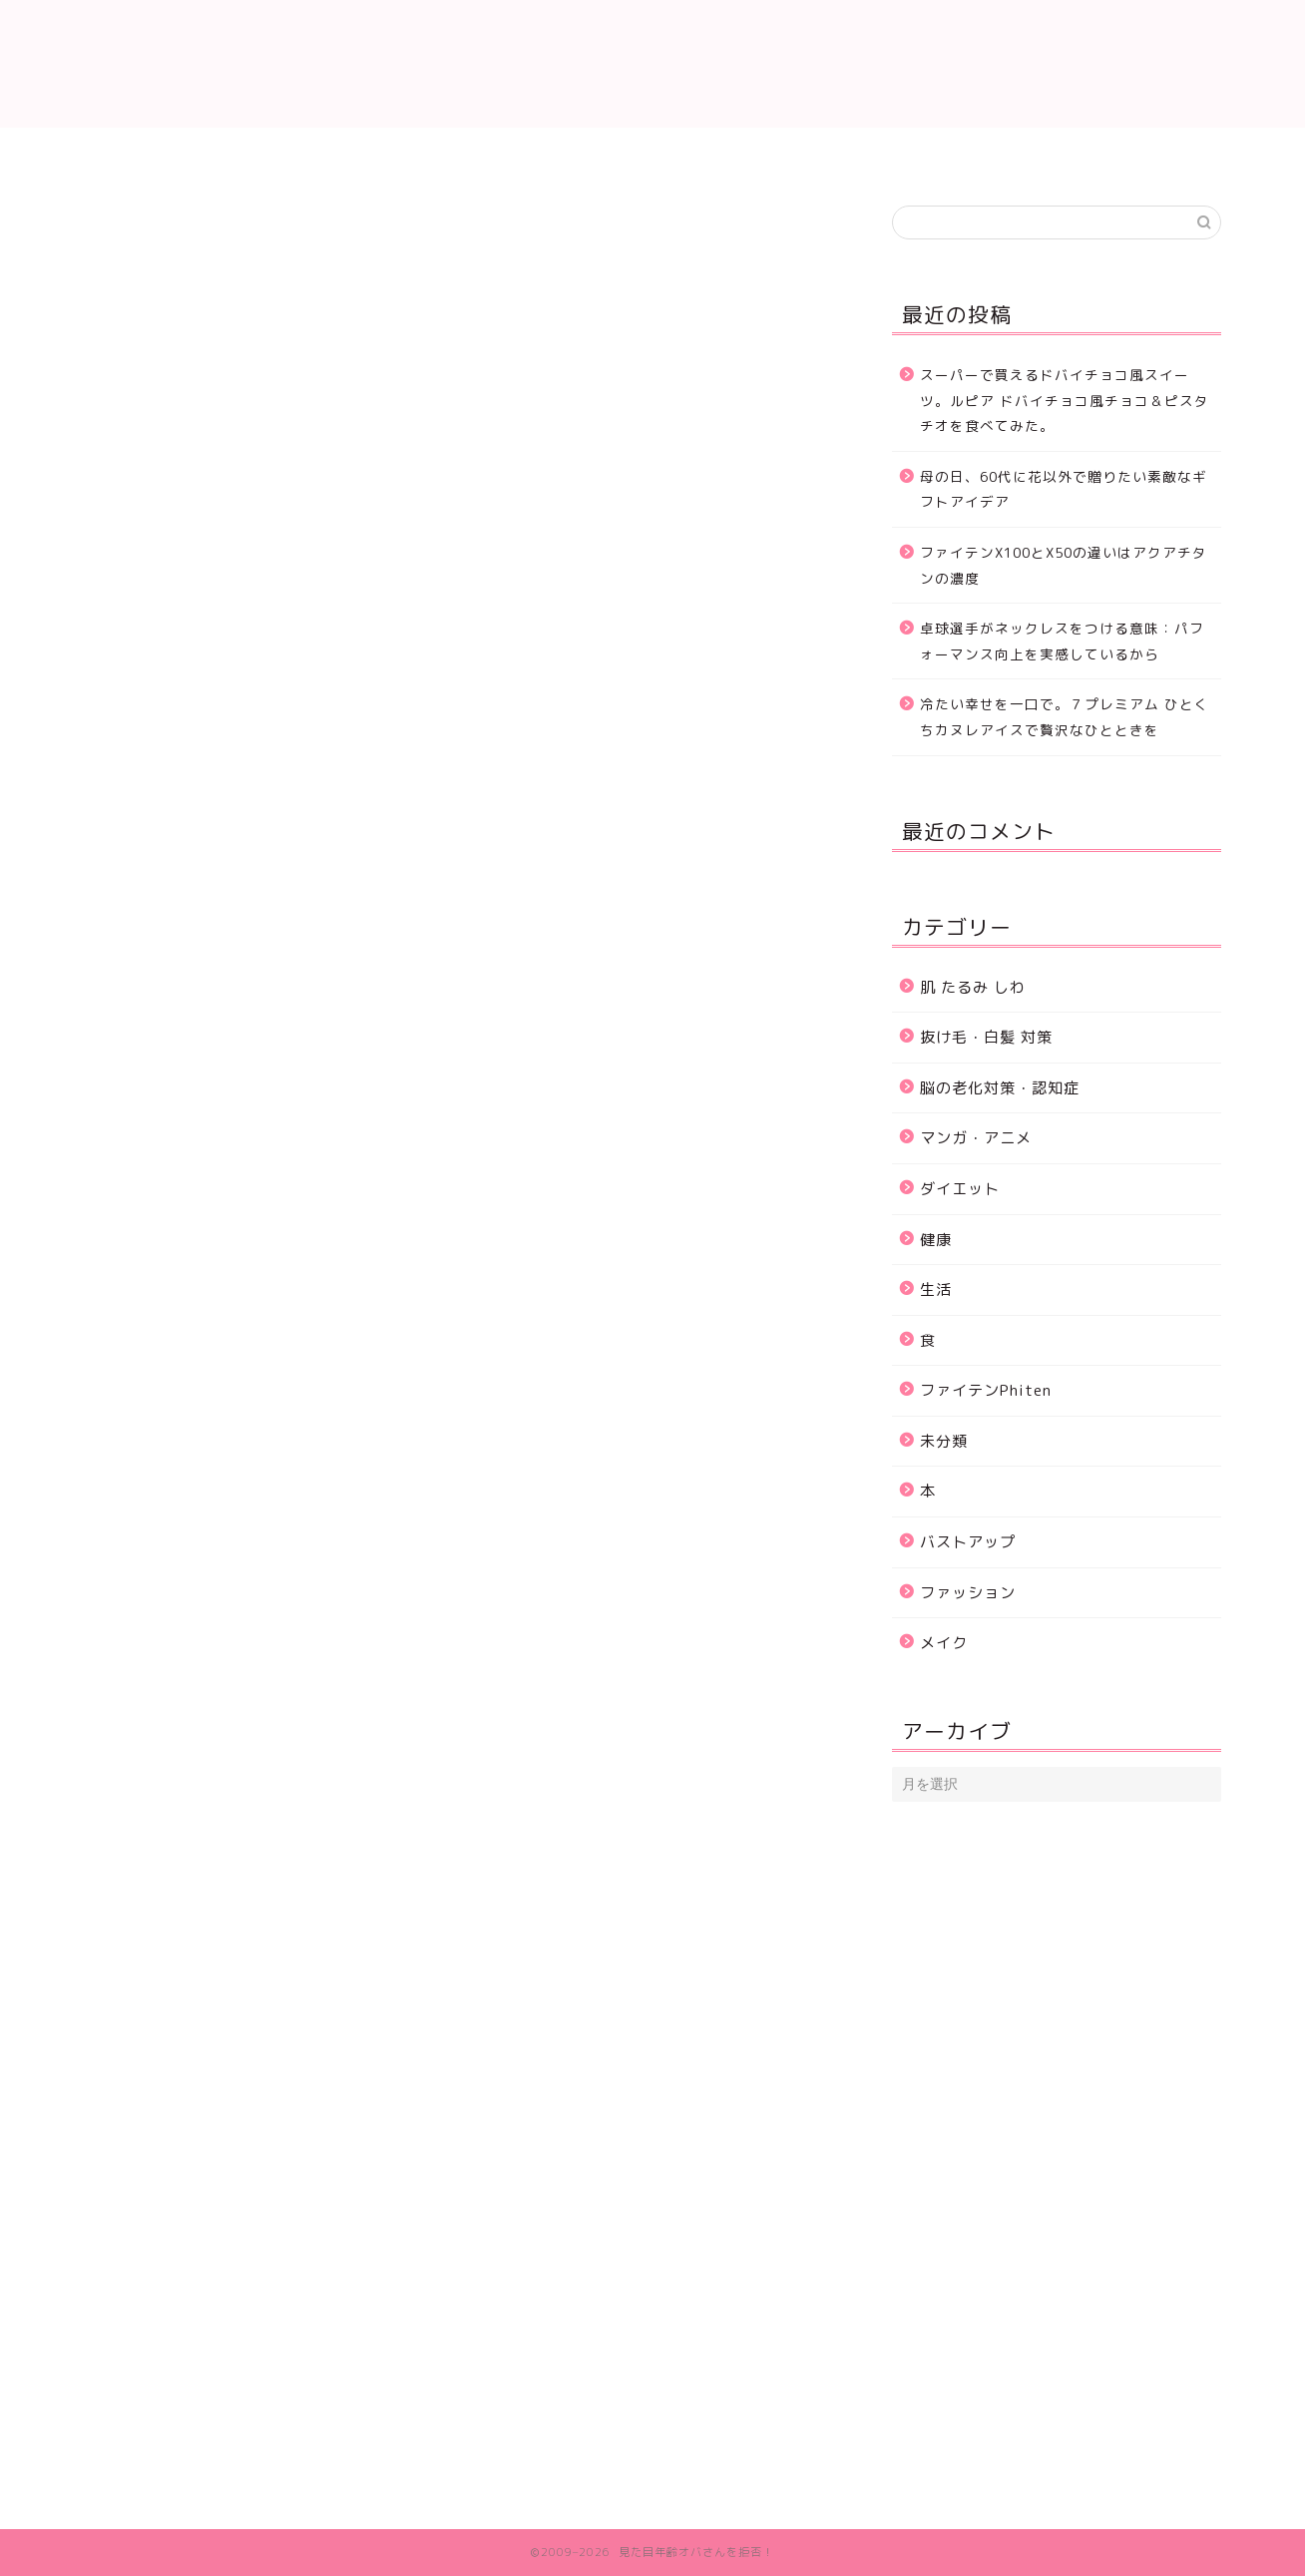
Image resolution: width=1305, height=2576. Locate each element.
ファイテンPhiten (986, 1390)
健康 (936, 1239)
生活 (105, 235)
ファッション (968, 1592)
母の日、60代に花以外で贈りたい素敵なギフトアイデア (1063, 489)
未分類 (944, 1441)
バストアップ (968, 1541)
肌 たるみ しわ (425, 154)
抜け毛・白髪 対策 (652, 154)
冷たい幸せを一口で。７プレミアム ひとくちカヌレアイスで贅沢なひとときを (1064, 716)
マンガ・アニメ (976, 1137)
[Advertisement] (458, 601)
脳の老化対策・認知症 (1000, 1087)
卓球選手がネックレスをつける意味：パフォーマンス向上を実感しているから (1062, 641)
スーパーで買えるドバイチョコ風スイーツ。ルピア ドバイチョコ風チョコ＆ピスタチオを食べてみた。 (1064, 400)
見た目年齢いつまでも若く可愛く (652, 63)
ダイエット (880, 154)
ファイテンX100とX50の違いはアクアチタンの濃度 (1063, 565)
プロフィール (1107, 154)
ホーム (198, 154)
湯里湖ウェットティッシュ (226, 1032)
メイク (944, 1642)
